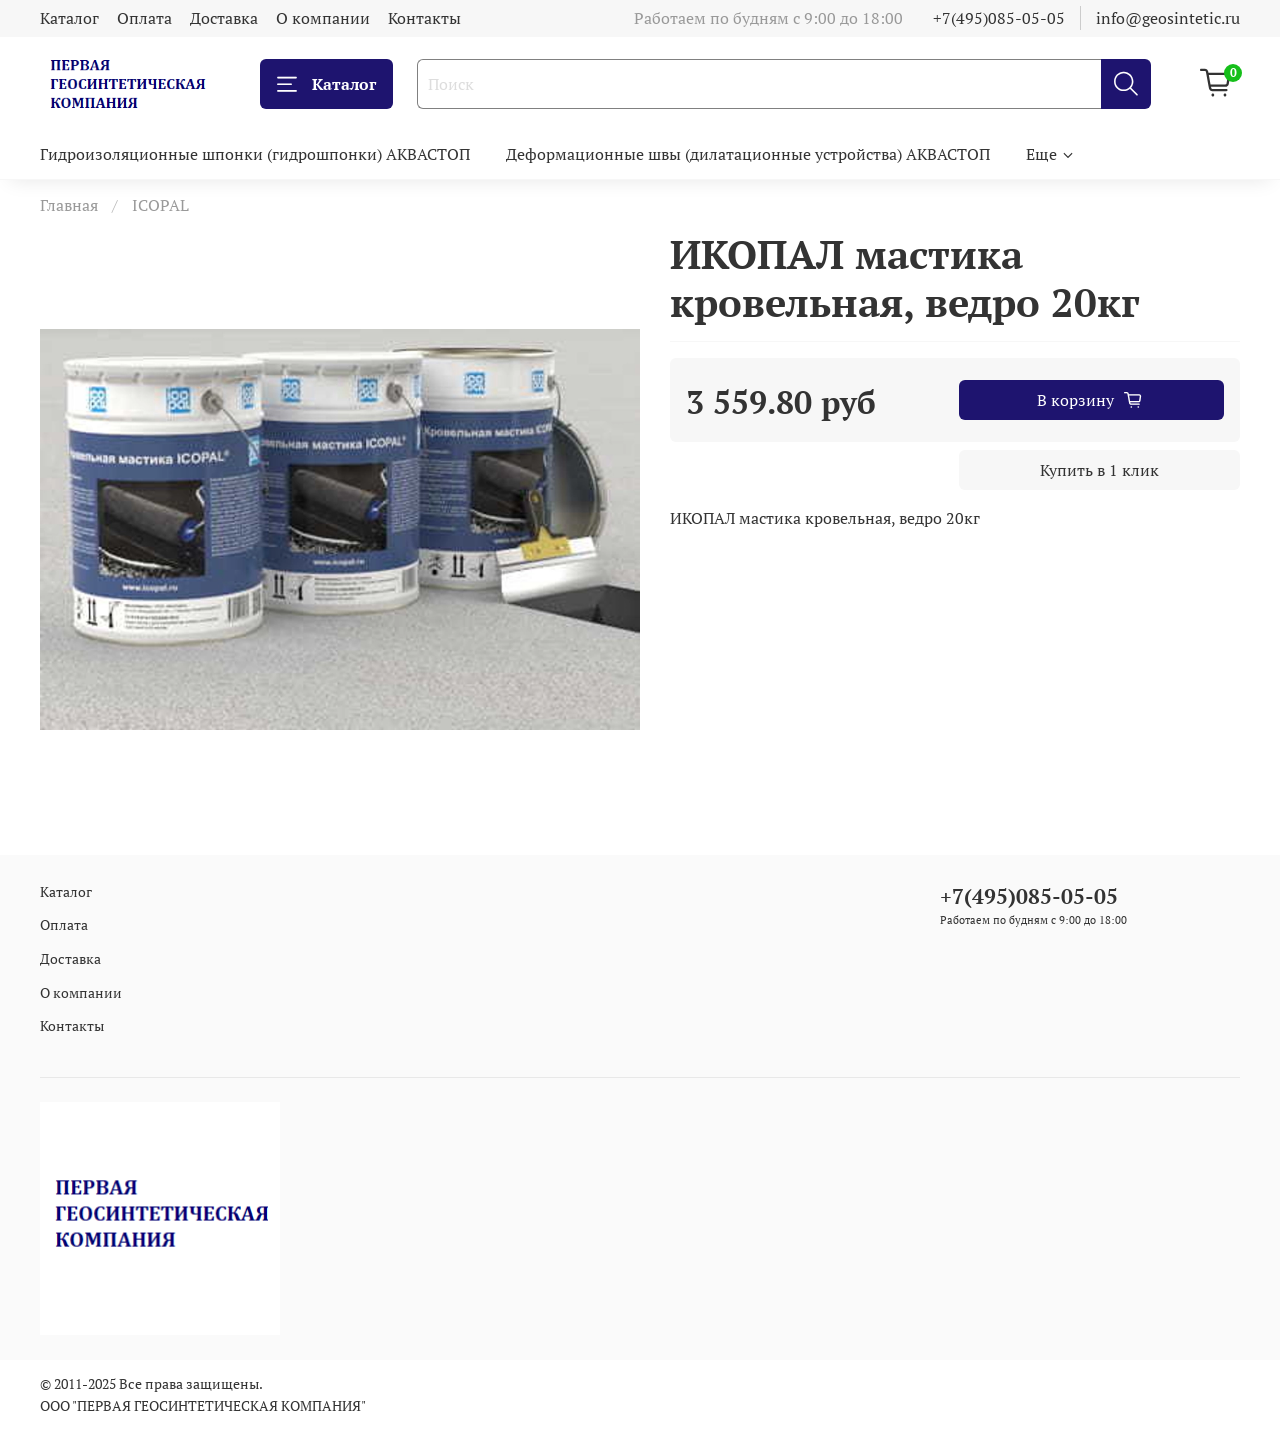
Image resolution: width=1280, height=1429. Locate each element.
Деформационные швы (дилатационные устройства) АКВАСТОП (748, 154)
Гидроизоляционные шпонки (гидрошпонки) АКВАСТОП (255, 154)
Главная (69, 205)
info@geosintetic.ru (1168, 18)
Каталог (69, 18)
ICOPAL (160, 205)
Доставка (224, 18)
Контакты (424, 18)
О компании (323, 18)
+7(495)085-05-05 (999, 18)
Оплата (144, 18)
